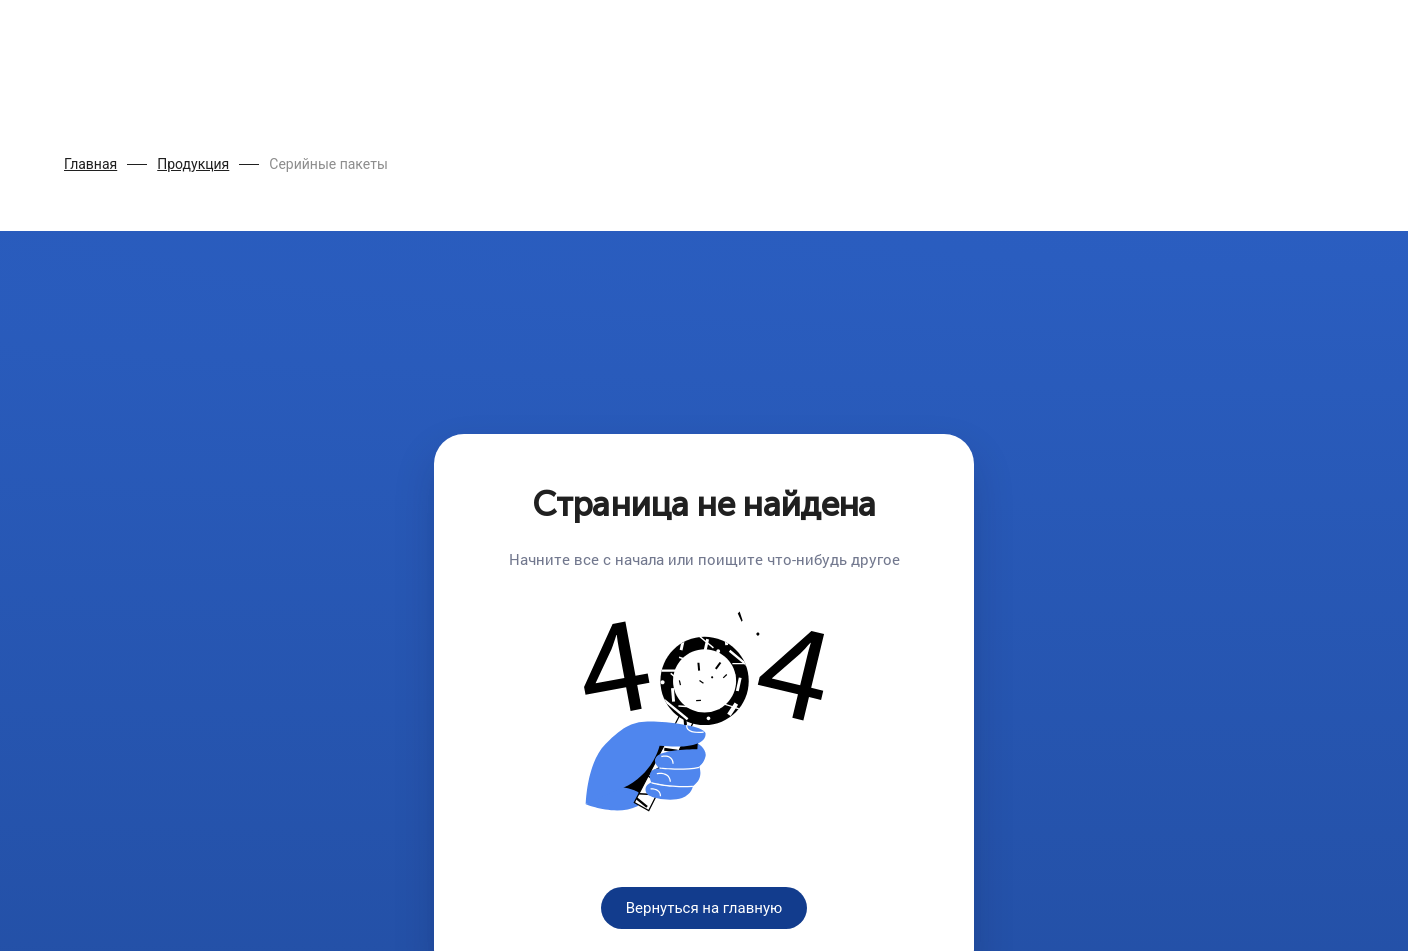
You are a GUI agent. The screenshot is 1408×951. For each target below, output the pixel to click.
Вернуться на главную (704, 908)
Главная (90, 164)
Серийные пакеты (328, 164)
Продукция (193, 164)
